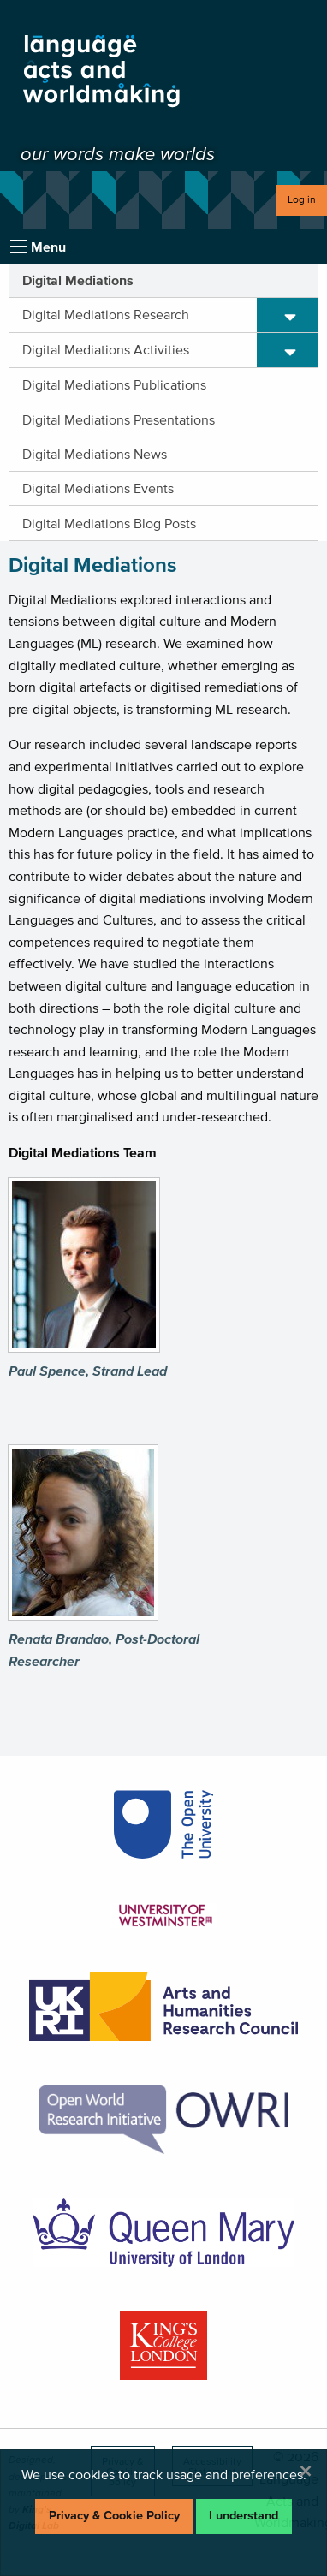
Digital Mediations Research (105, 314)
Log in (302, 199)
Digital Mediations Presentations (118, 419)
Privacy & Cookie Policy (114, 2515)
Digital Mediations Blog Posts (109, 523)
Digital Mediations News (94, 453)
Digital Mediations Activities (105, 349)
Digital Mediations (78, 280)
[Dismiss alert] (305, 2470)
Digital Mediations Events (98, 488)
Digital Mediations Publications (114, 384)
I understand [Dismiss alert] (243, 2515)
